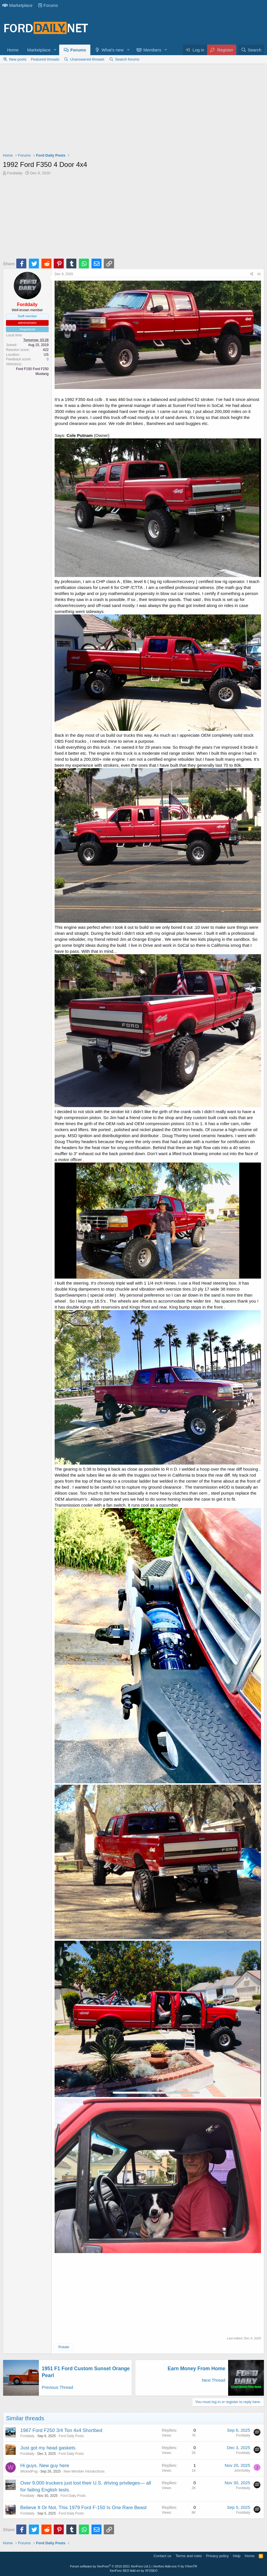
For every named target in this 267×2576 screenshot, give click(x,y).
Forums (48, 5)
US (46, 355)
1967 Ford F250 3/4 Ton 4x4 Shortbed (61, 2430)
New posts (18, 59)
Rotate (63, 2347)
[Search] (251, 50)
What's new (112, 49)
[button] (55, 50)
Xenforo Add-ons (175, 2566)
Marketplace (17, 5)
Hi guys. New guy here (44, 2465)
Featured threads (45, 59)
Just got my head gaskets (47, 2448)
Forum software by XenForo (109, 2566)
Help (237, 2556)
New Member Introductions (83, 2471)
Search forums (127, 59)
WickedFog (28, 2471)
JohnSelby (242, 2471)
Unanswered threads (87, 59)
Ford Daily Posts (71, 2436)
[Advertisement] (133, 110)
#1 (259, 274)
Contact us (162, 2556)
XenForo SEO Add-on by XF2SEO (133, 2570)
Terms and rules (189, 2556)
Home (13, 49)
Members (152, 49)
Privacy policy (217, 2556)
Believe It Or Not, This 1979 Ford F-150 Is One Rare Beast (83, 2507)
